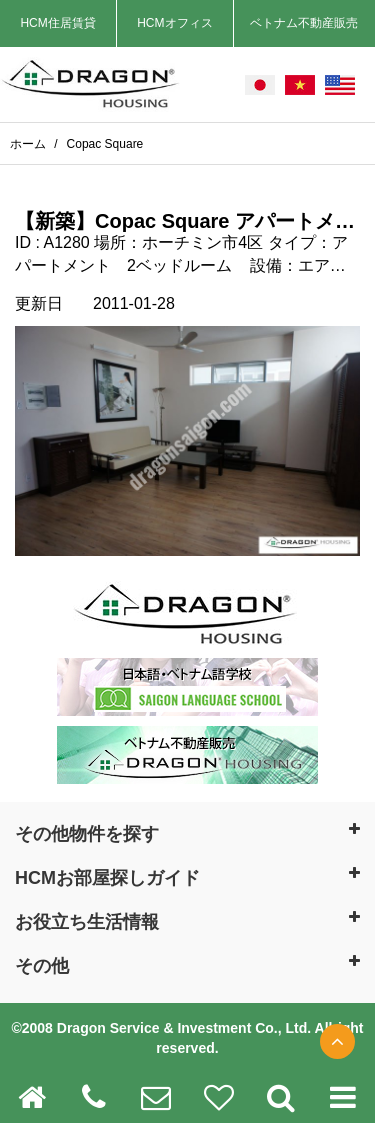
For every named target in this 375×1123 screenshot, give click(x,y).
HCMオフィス (174, 23)
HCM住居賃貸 (57, 23)
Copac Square (105, 144)
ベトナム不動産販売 (304, 23)
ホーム (29, 144)
